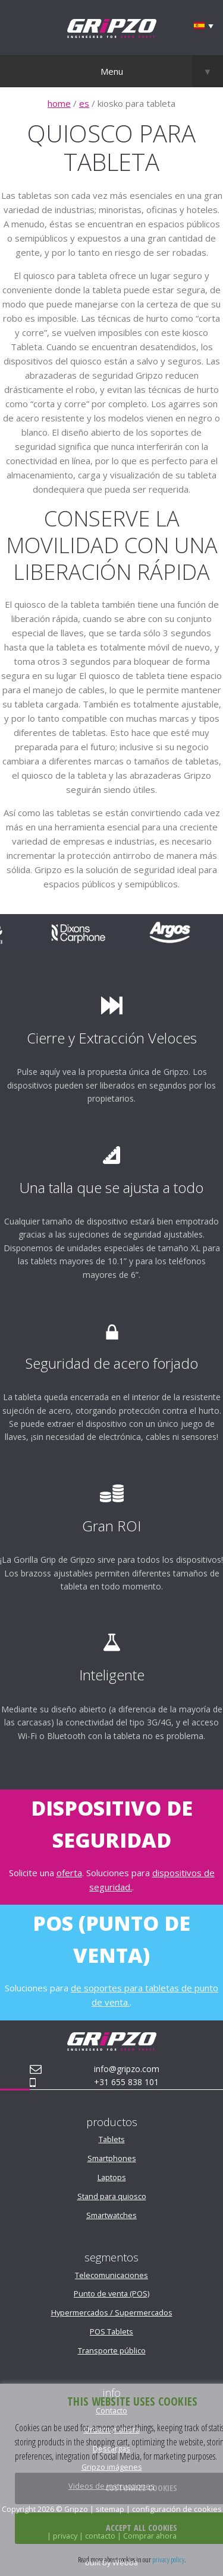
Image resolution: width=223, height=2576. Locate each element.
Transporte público (112, 2350)
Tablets (112, 2139)
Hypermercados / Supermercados (111, 2312)
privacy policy (168, 2559)
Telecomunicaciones (111, 2275)
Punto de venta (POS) (111, 2293)
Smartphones (111, 2158)
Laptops (112, 2177)
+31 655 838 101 (126, 2082)
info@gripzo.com (126, 2068)
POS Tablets (111, 2331)
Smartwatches (111, 2215)
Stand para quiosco (111, 2196)
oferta (69, 1873)
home (59, 103)
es (84, 103)
